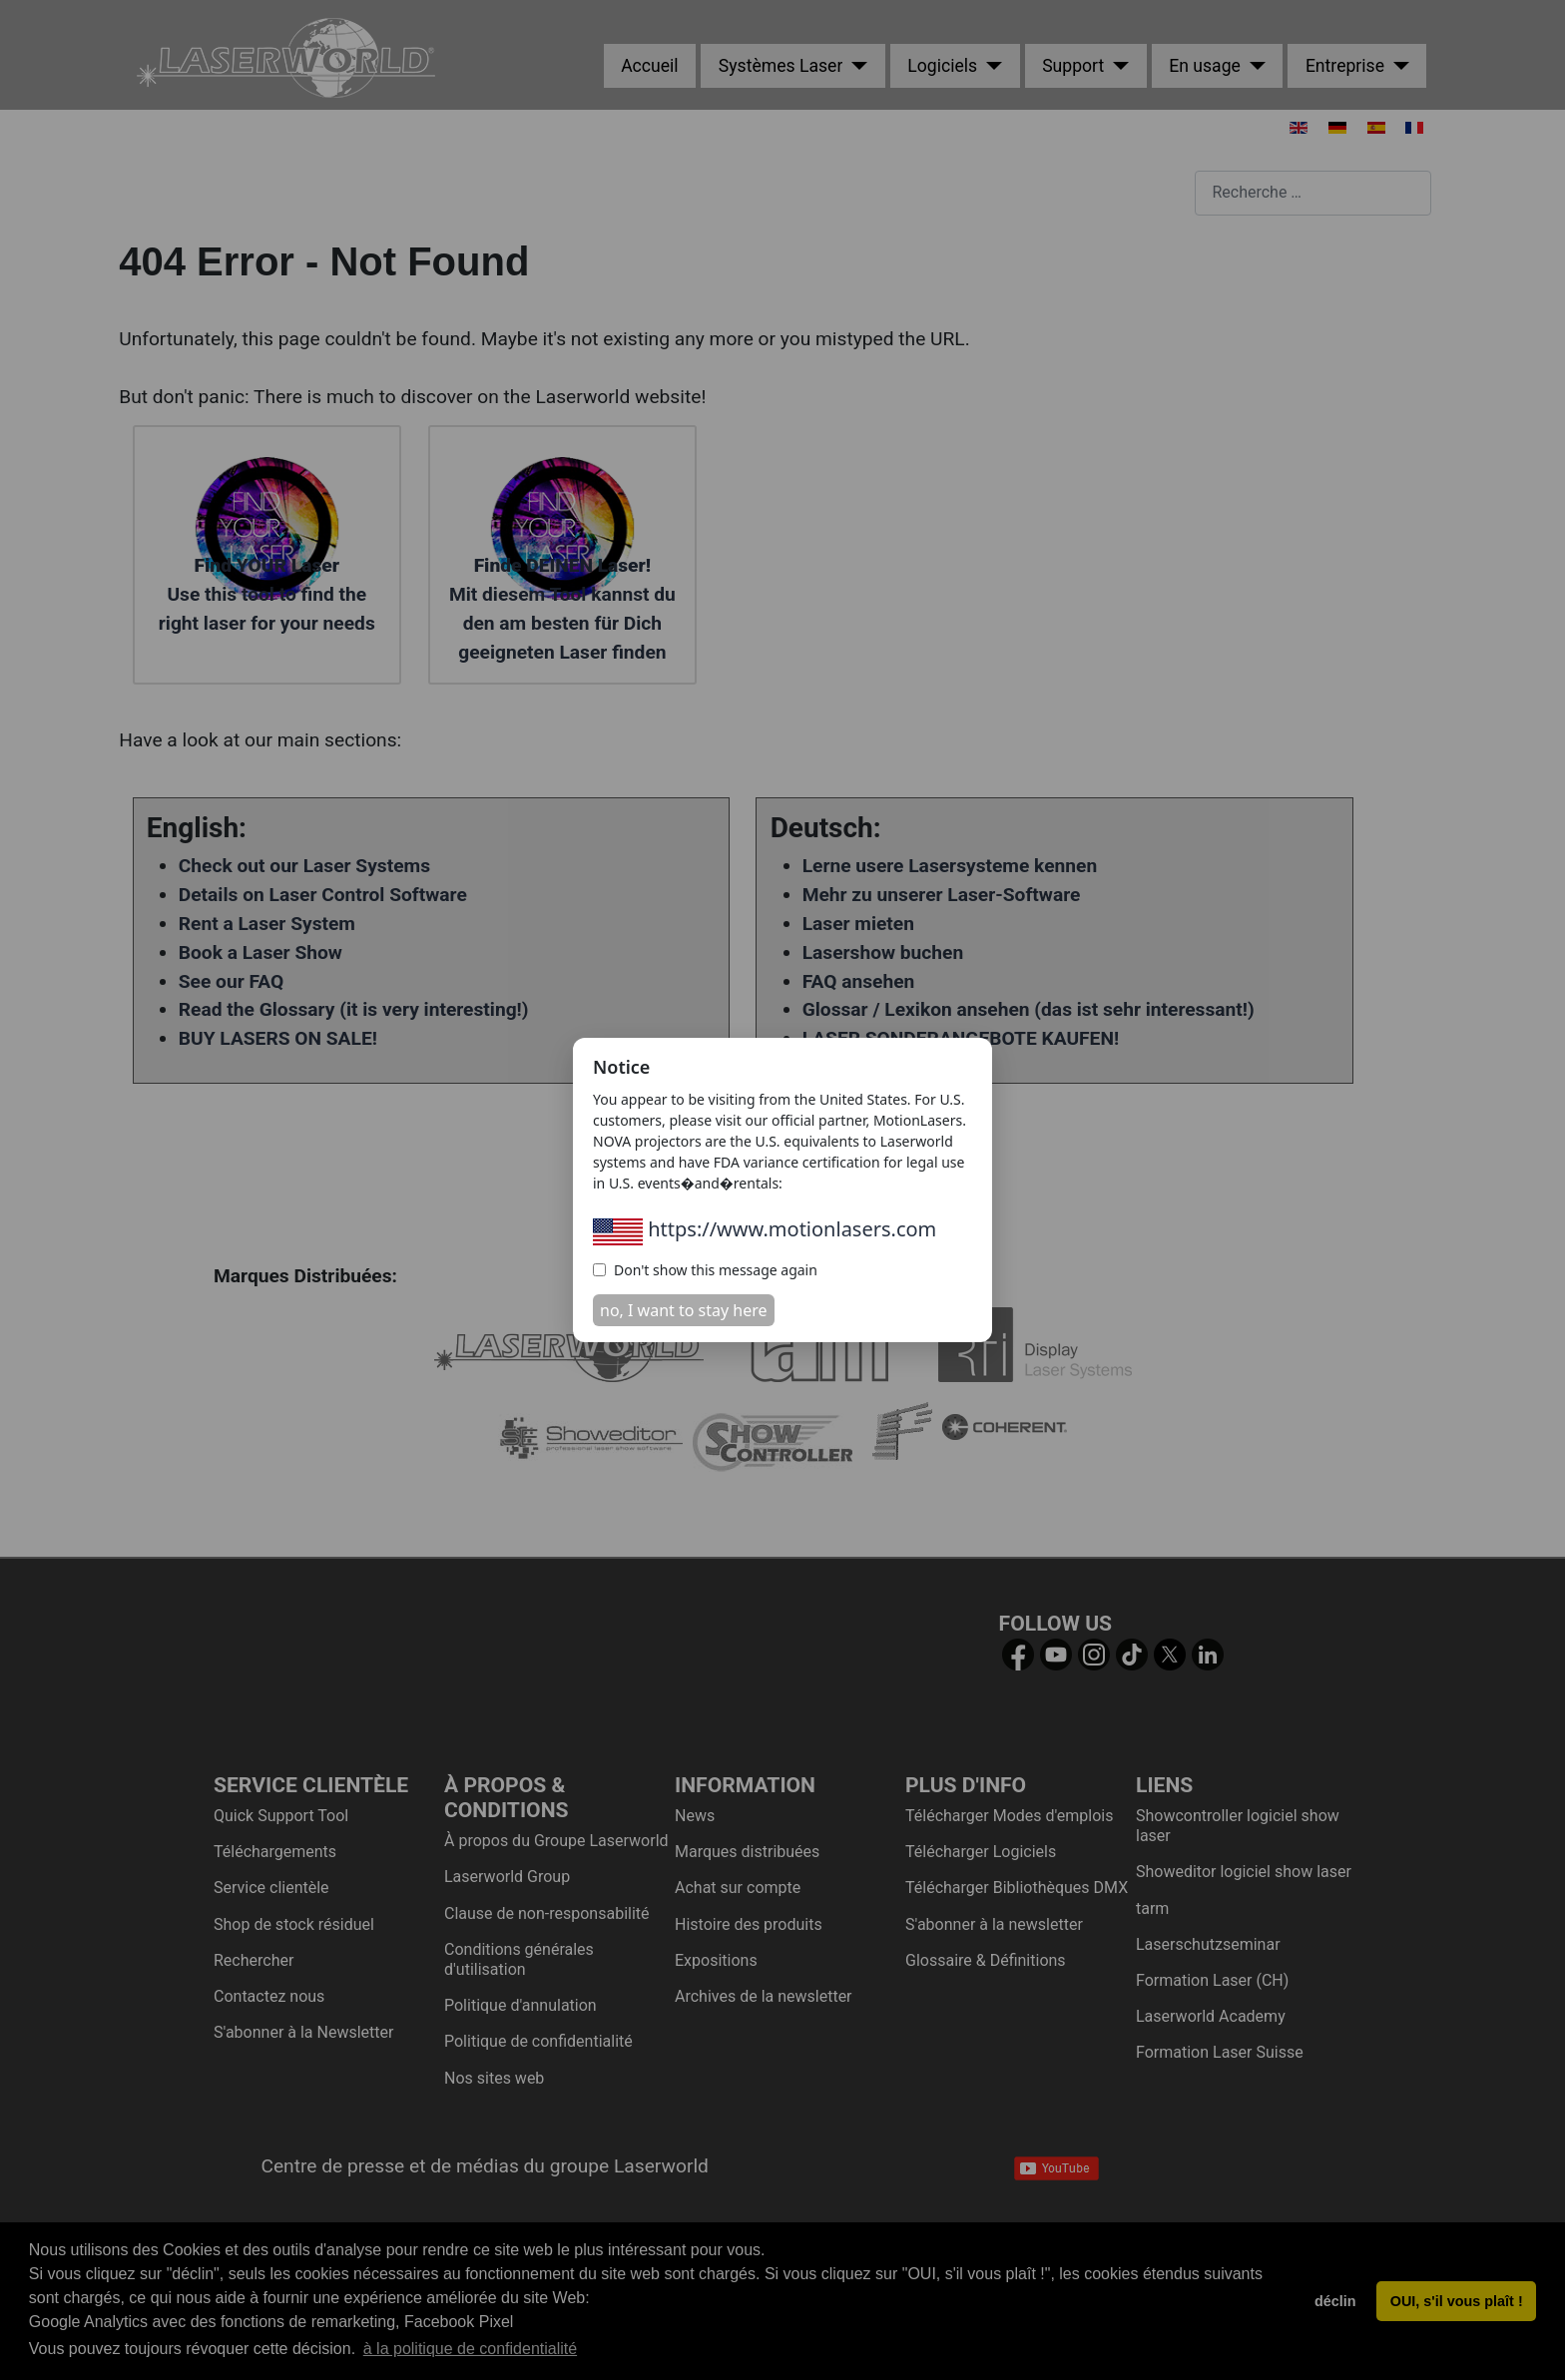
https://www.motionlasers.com (764, 1228)
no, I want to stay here (684, 1310)
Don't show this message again (705, 1269)
